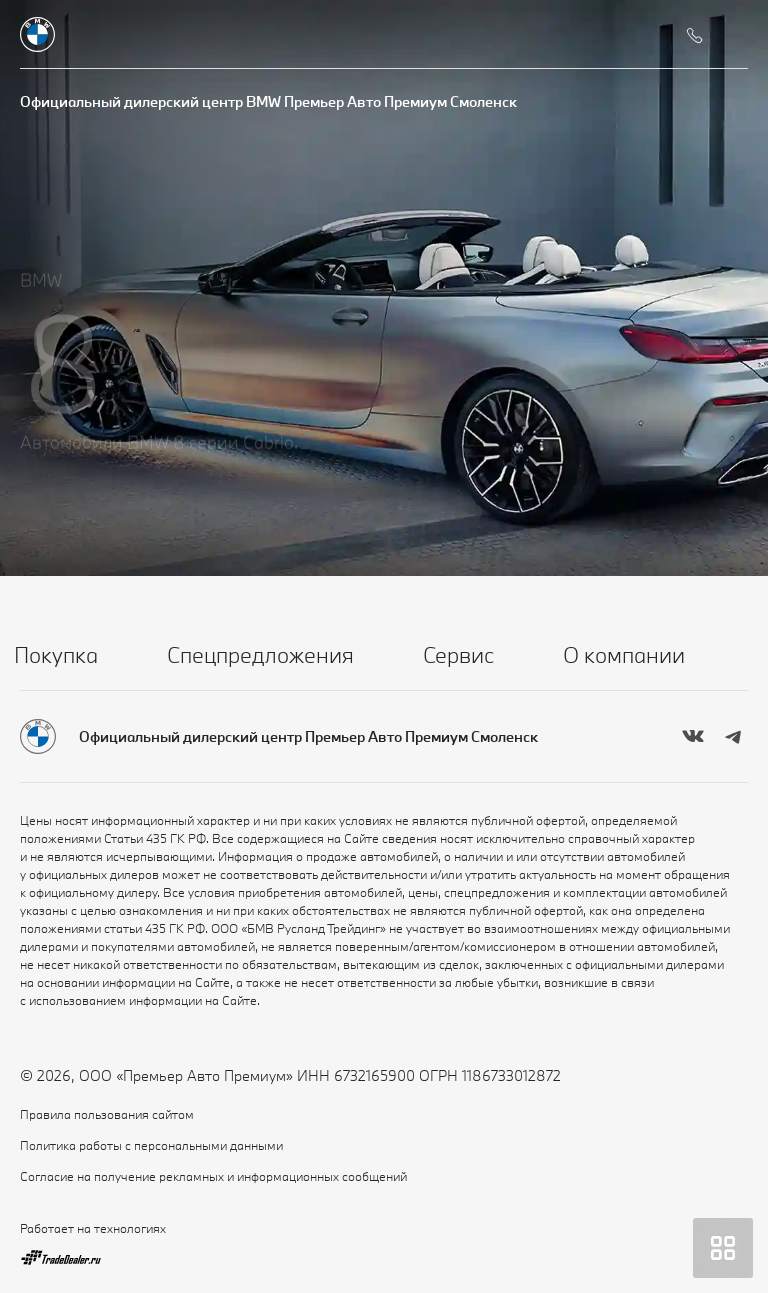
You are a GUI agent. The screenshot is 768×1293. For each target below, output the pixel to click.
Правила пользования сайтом (107, 1114)
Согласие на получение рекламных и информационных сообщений (213, 1176)
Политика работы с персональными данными (151, 1145)
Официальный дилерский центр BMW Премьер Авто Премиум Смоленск (268, 101)
